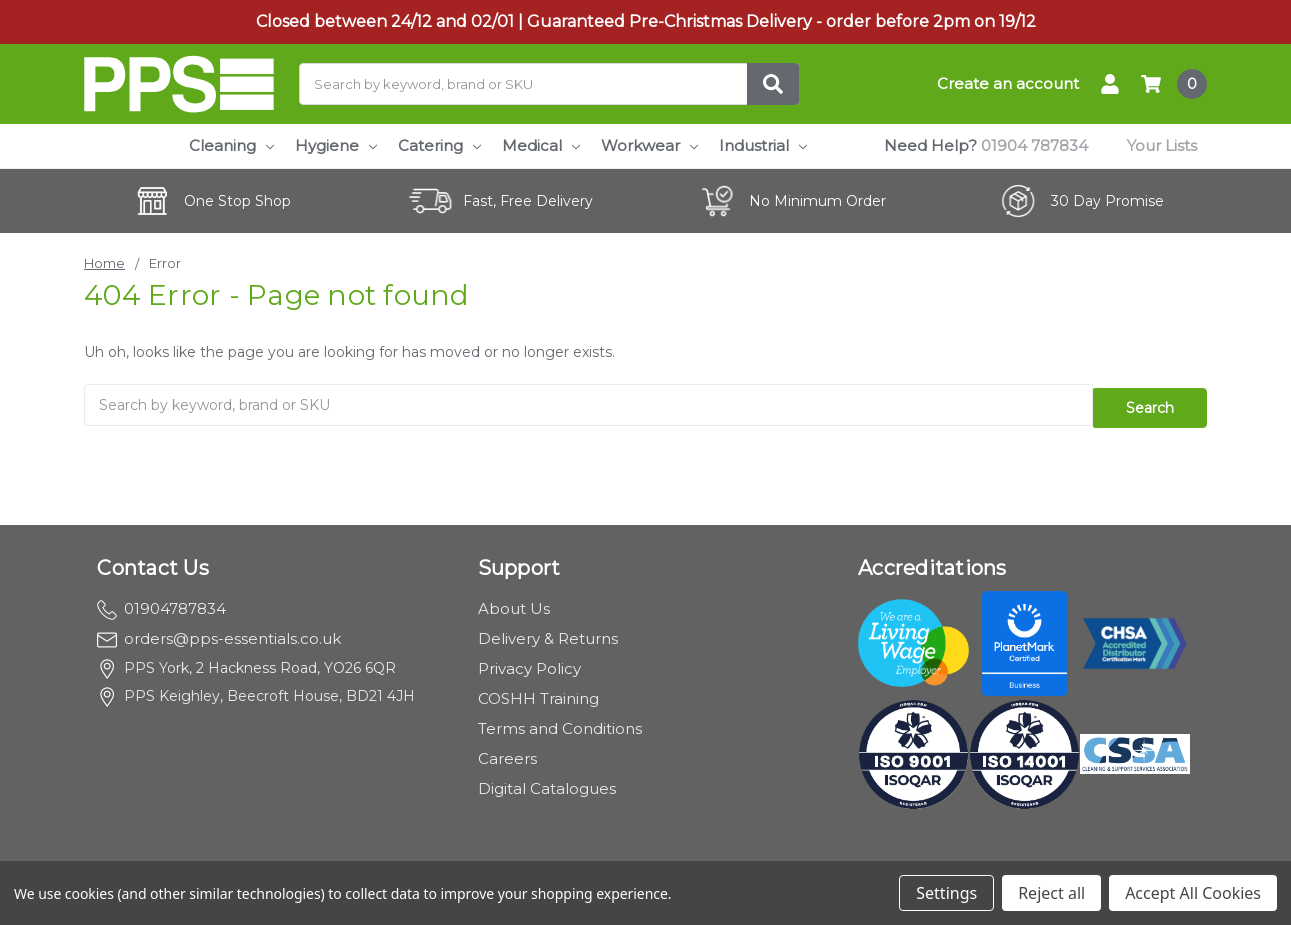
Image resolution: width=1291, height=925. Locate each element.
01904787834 (161, 600)
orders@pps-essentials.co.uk (219, 630)
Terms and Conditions (560, 720)
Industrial (763, 145)
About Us (514, 600)
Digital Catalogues (547, 780)
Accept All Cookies (1193, 893)
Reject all (1051, 893)
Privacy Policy (529, 660)
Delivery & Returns (548, 630)
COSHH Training (538, 690)
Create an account (1008, 83)
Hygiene (336, 145)
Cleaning (231, 145)
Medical (541, 145)
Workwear (649, 145)
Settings (946, 893)
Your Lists (1162, 145)
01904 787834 (1034, 145)
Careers (507, 750)
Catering (439, 145)
